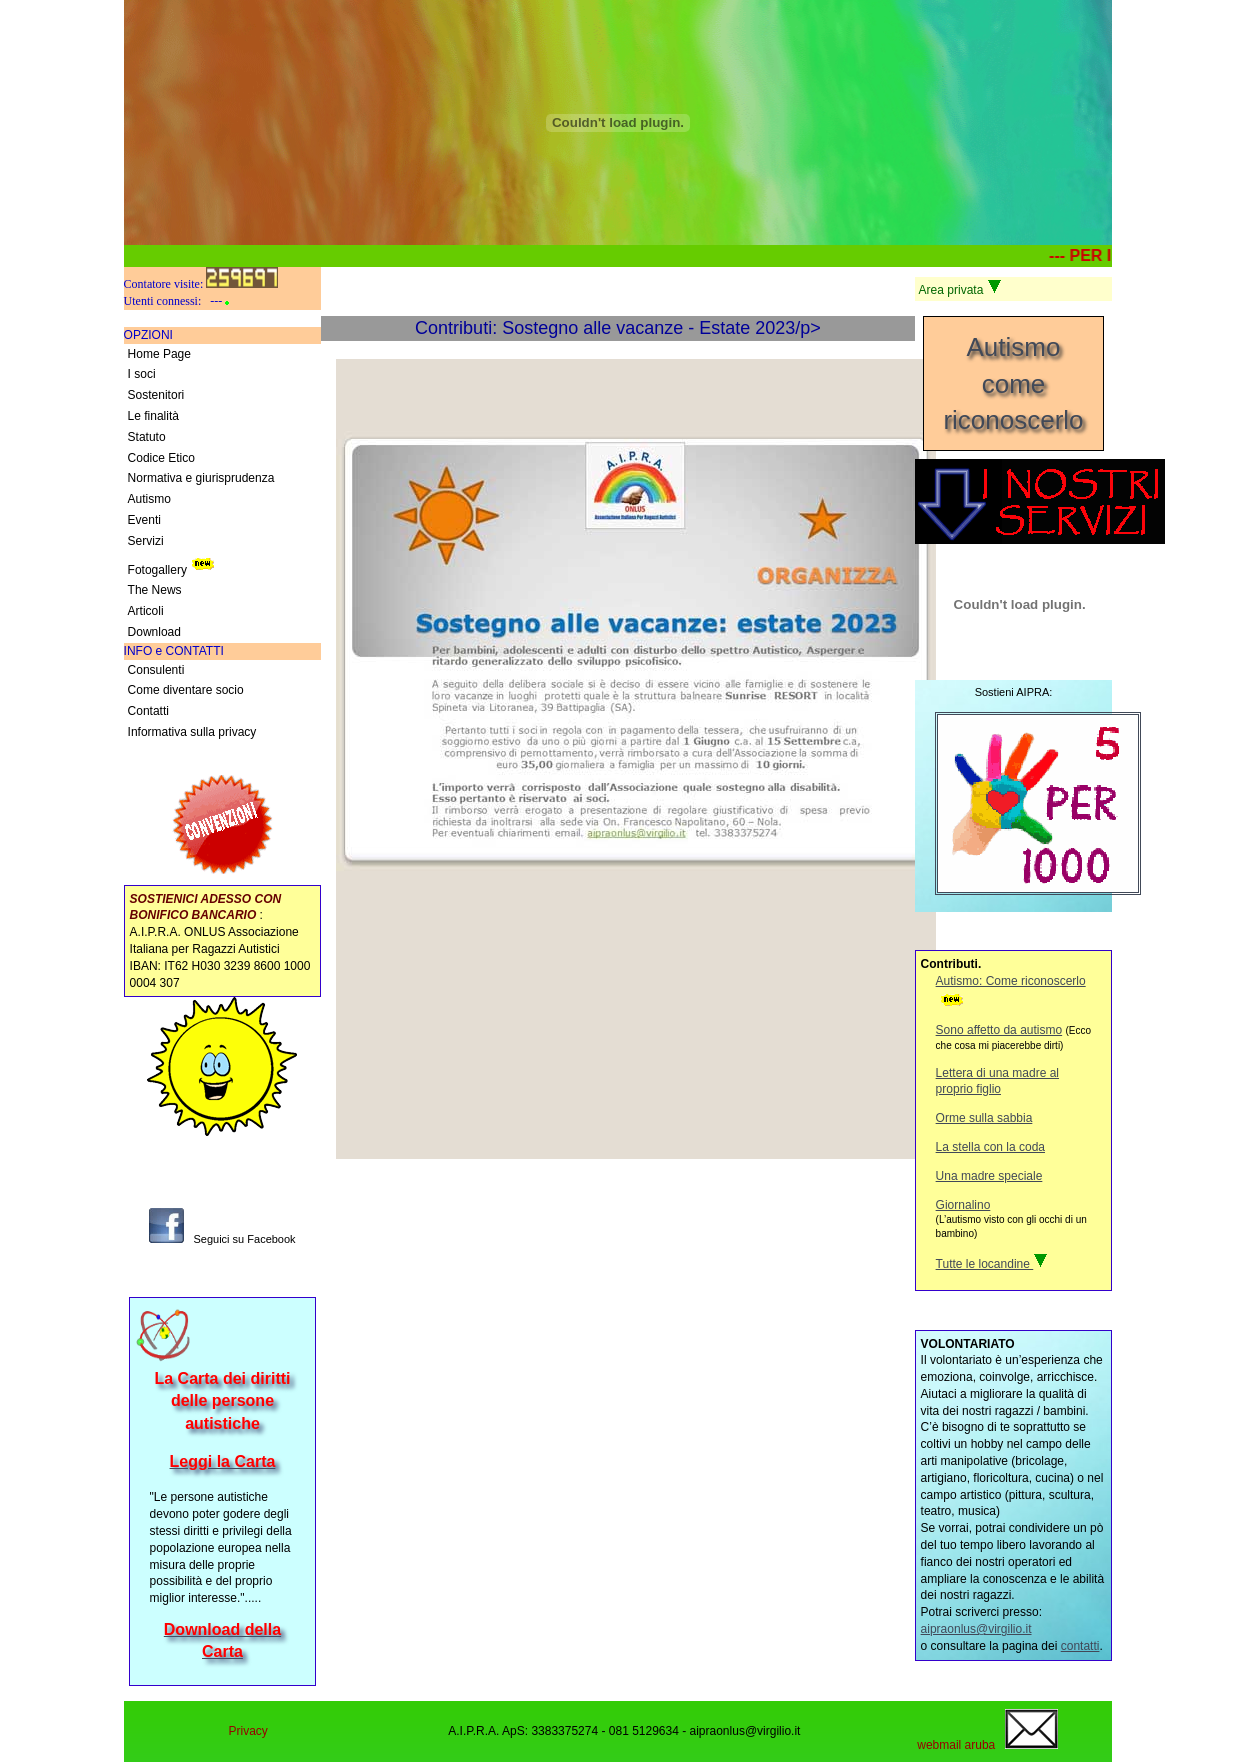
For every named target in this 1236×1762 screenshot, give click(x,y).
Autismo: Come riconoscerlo (1011, 981)
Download (154, 632)
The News (155, 590)
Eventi (144, 520)
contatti (1080, 1646)
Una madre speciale (989, 1176)
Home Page (159, 354)
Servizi (146, 541)
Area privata (960, 288)
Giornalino (963, 1205)
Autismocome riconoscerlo (1013, 383)
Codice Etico (161, 458)
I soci (142, 374)
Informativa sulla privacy (192, 732)
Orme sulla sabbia (984, 1118)
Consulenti (156, 670)
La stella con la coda (990, 1147)
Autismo (149, 499)
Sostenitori (156, 395)
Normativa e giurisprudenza (201, 478)
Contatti (148, 711)
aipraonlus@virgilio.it (976, 1629)
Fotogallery (173, 565)
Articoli (146, 611)
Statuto (147, 437)
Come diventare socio (186, 690)
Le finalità (153, 416)
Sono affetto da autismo (999, 1030)
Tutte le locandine (992, 1264)
